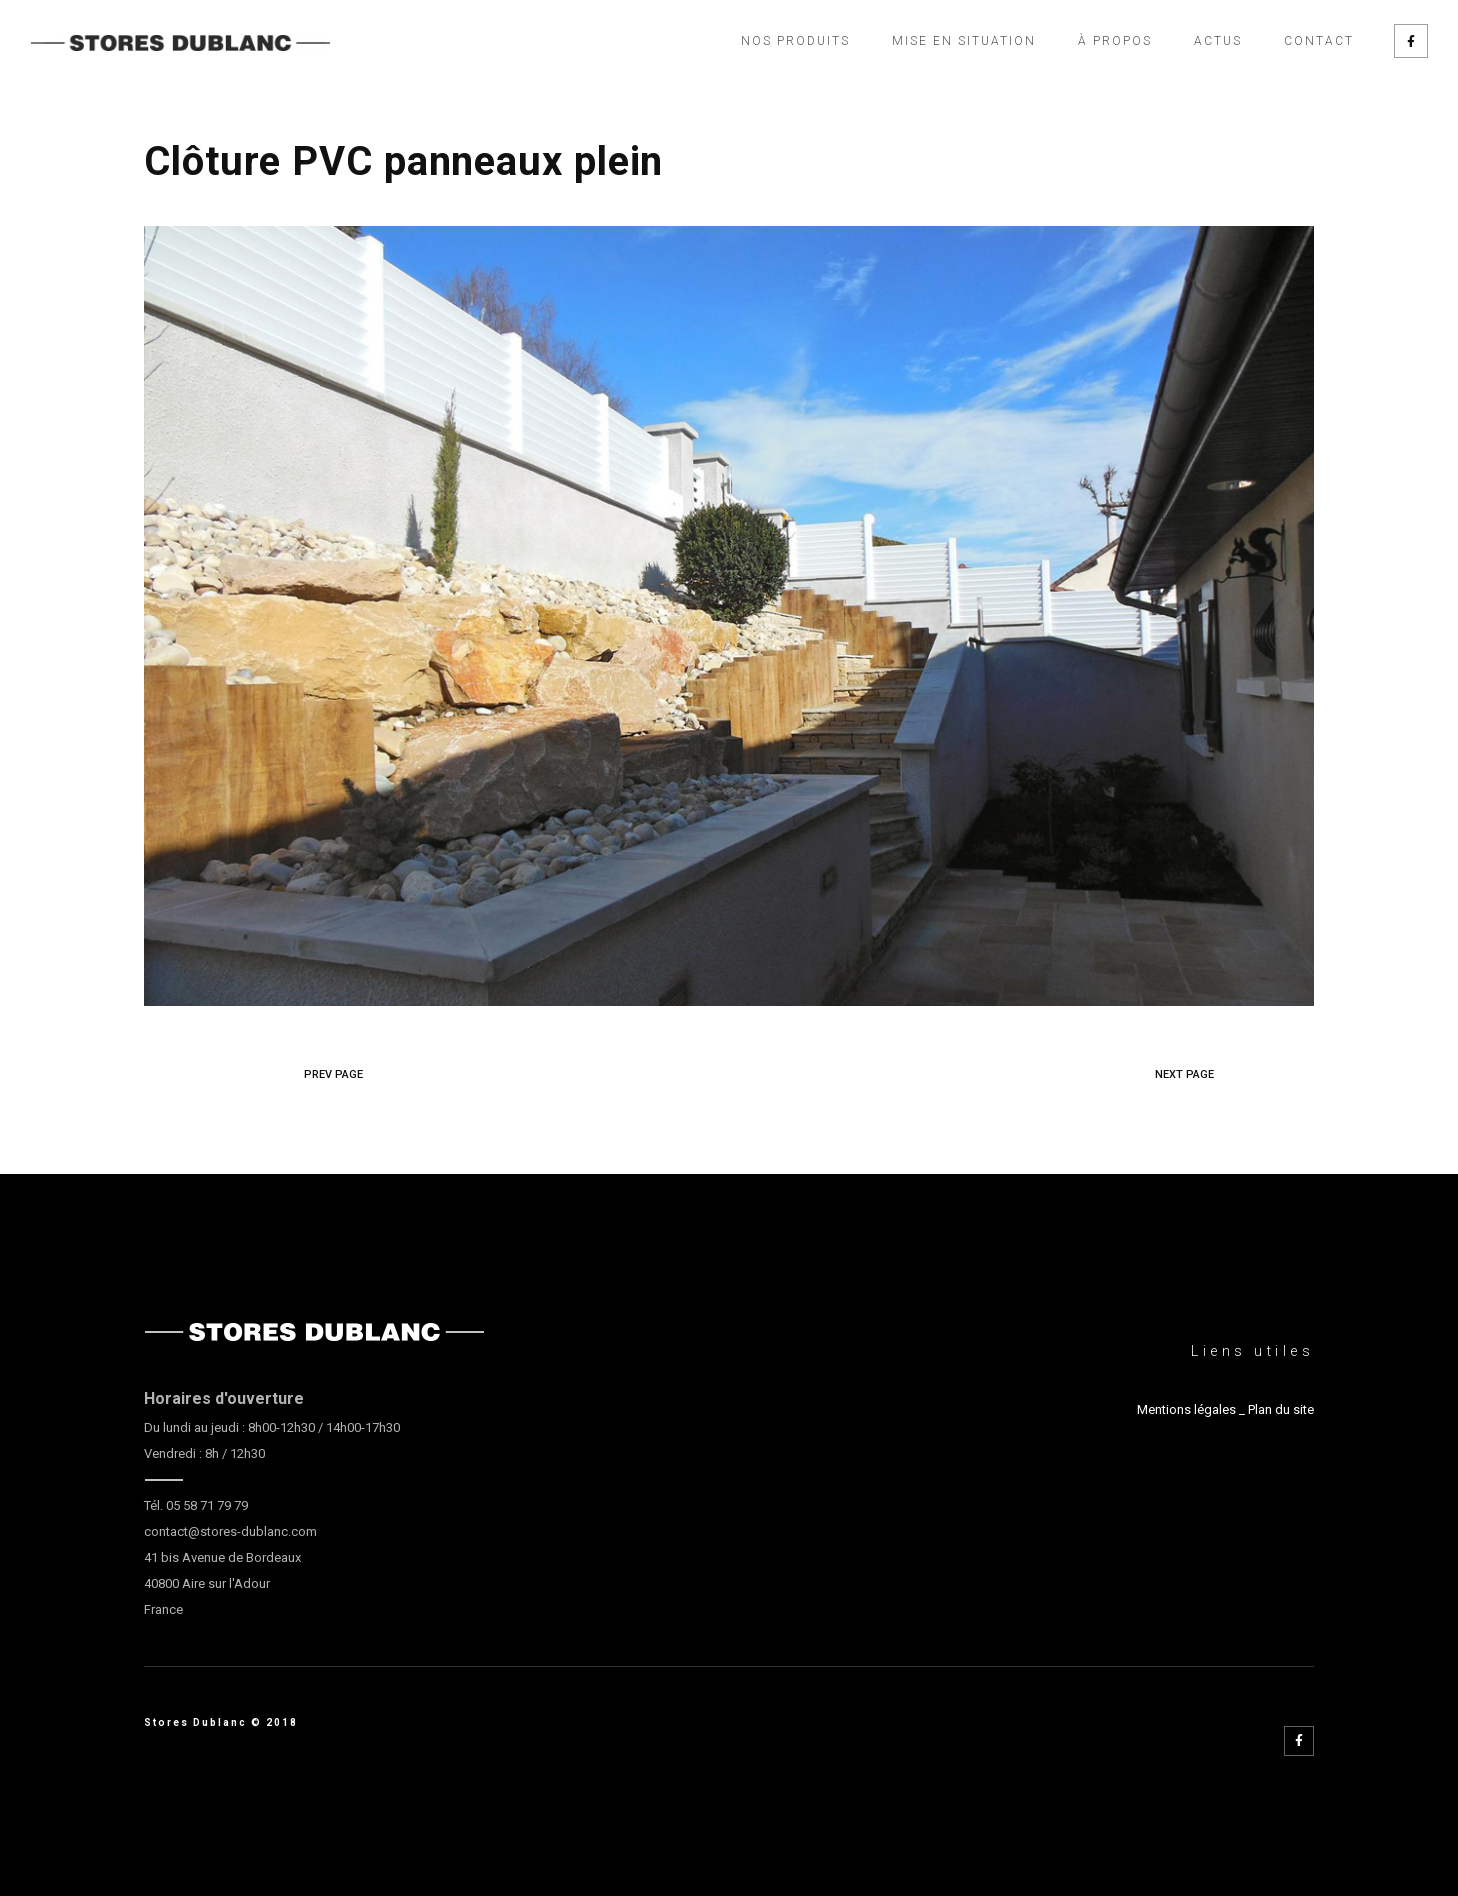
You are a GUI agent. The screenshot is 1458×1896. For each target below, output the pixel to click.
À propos (1115, 41)
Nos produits (795, 41)
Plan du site (1281, 1409)
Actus (1218, 41)
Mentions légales (1186, 1409)
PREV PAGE (333, 1074)
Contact (1319, 41)
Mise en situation (964, 41)
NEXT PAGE (1184, 1074)
